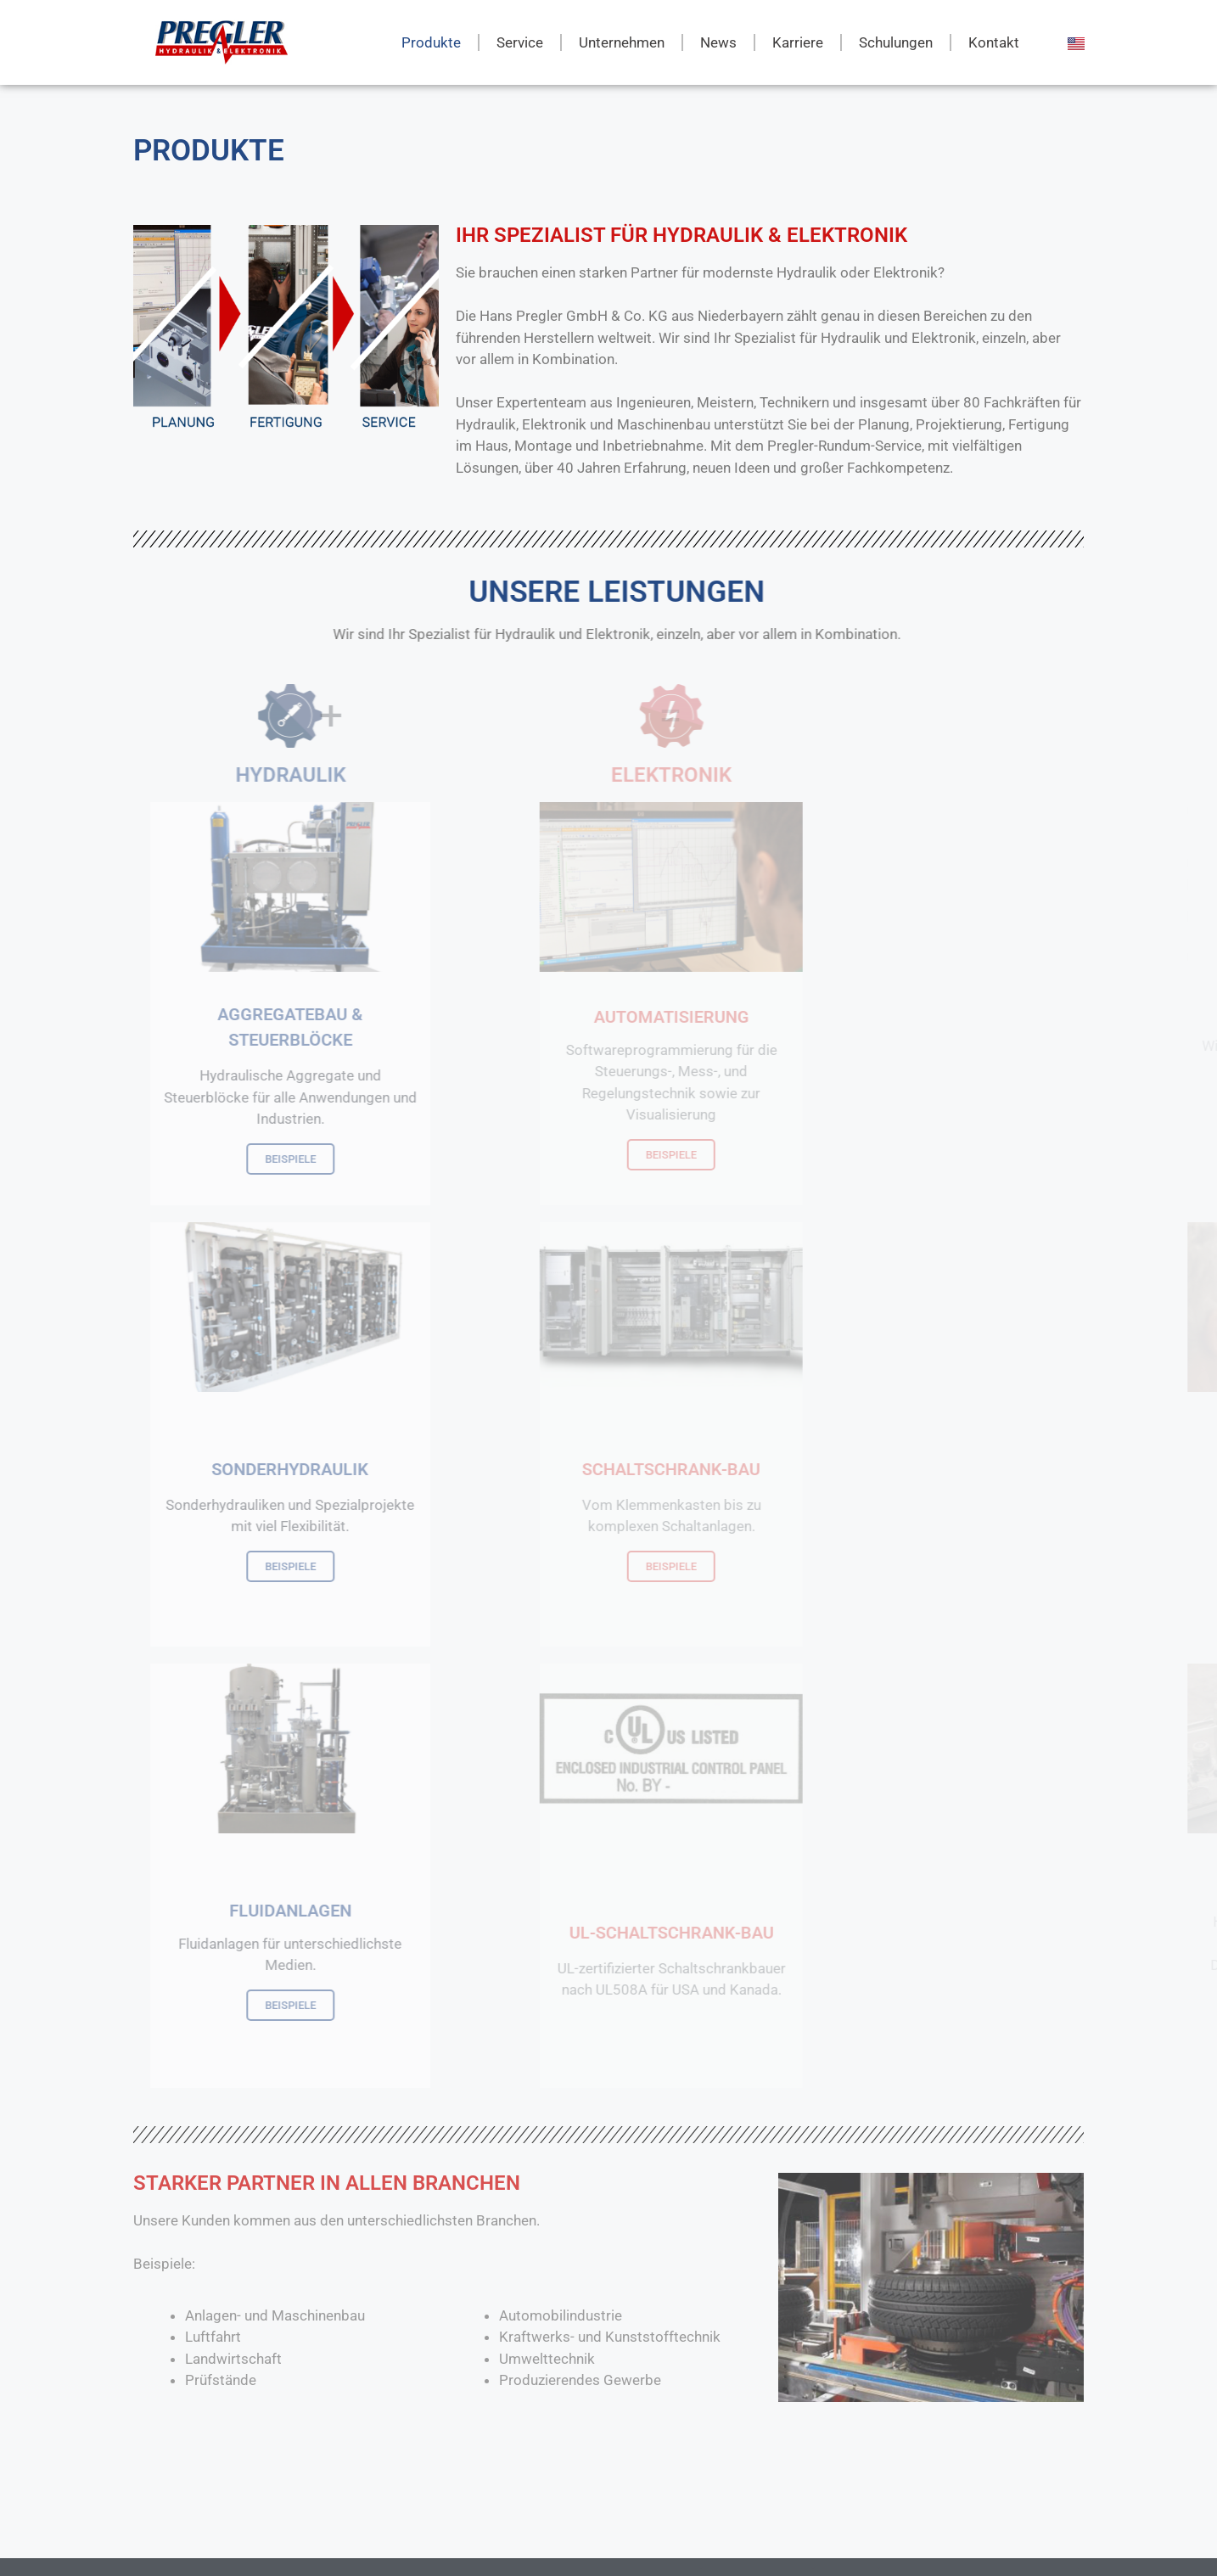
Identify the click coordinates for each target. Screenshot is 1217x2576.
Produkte (431, 42)
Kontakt (993, 42)
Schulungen (896, 42)
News (718, 42)
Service (519, 42)
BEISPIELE (372, 1159)
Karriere (797, 42)
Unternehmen (622, 42)
